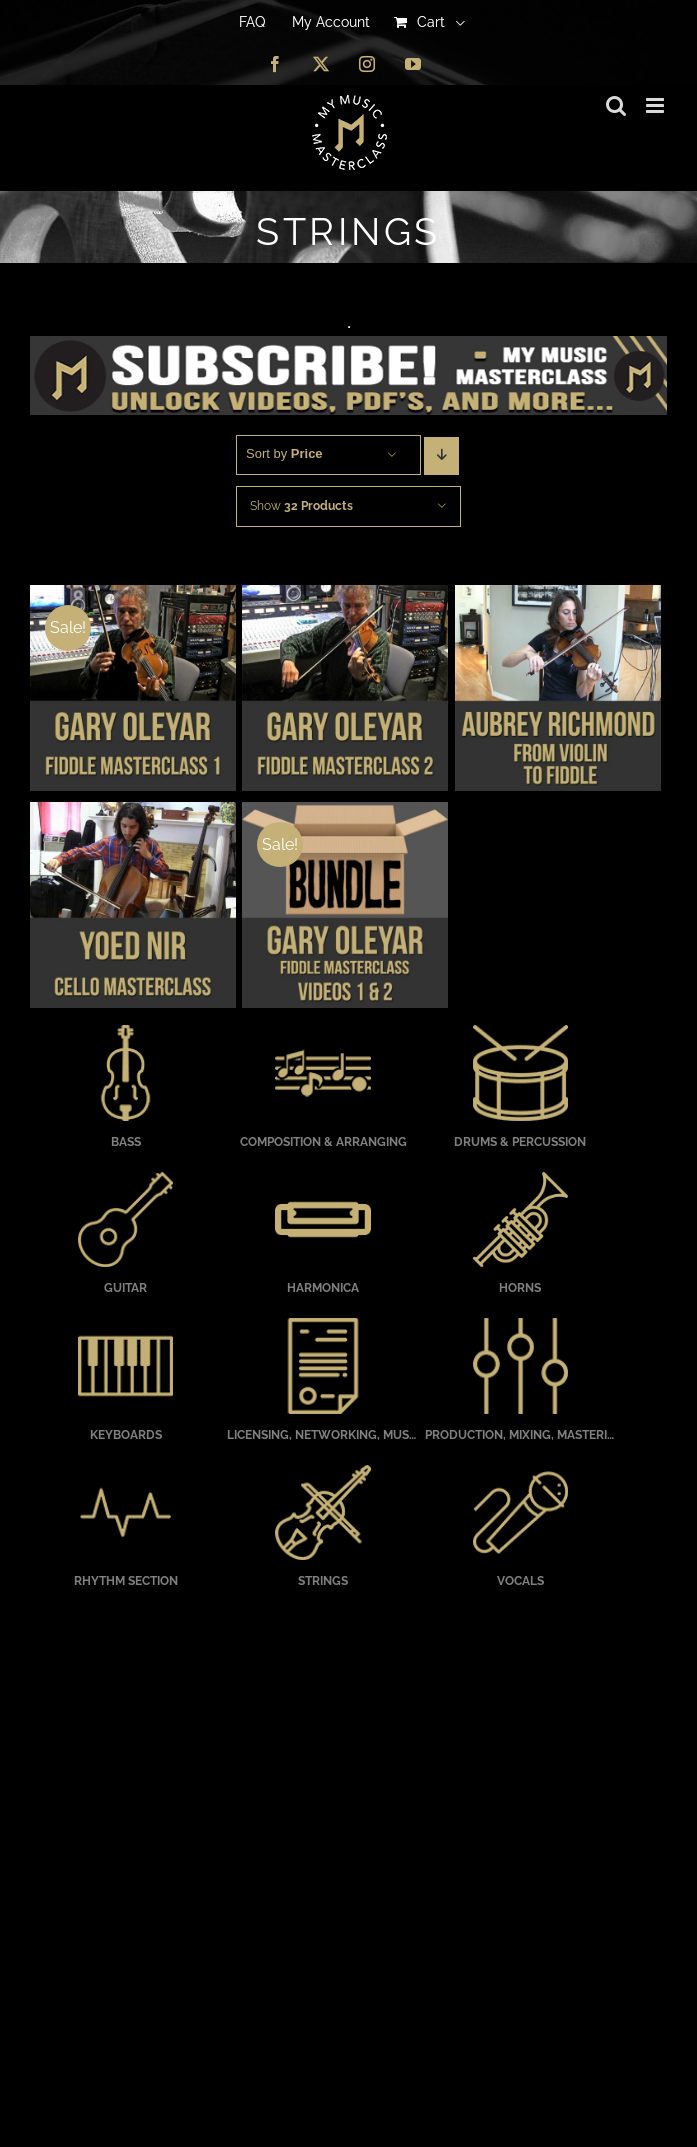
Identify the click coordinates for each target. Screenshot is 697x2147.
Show (301, 506)
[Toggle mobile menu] (656, 105)
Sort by (284, 453)
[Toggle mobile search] (616, 105)
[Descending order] (441, 456)
